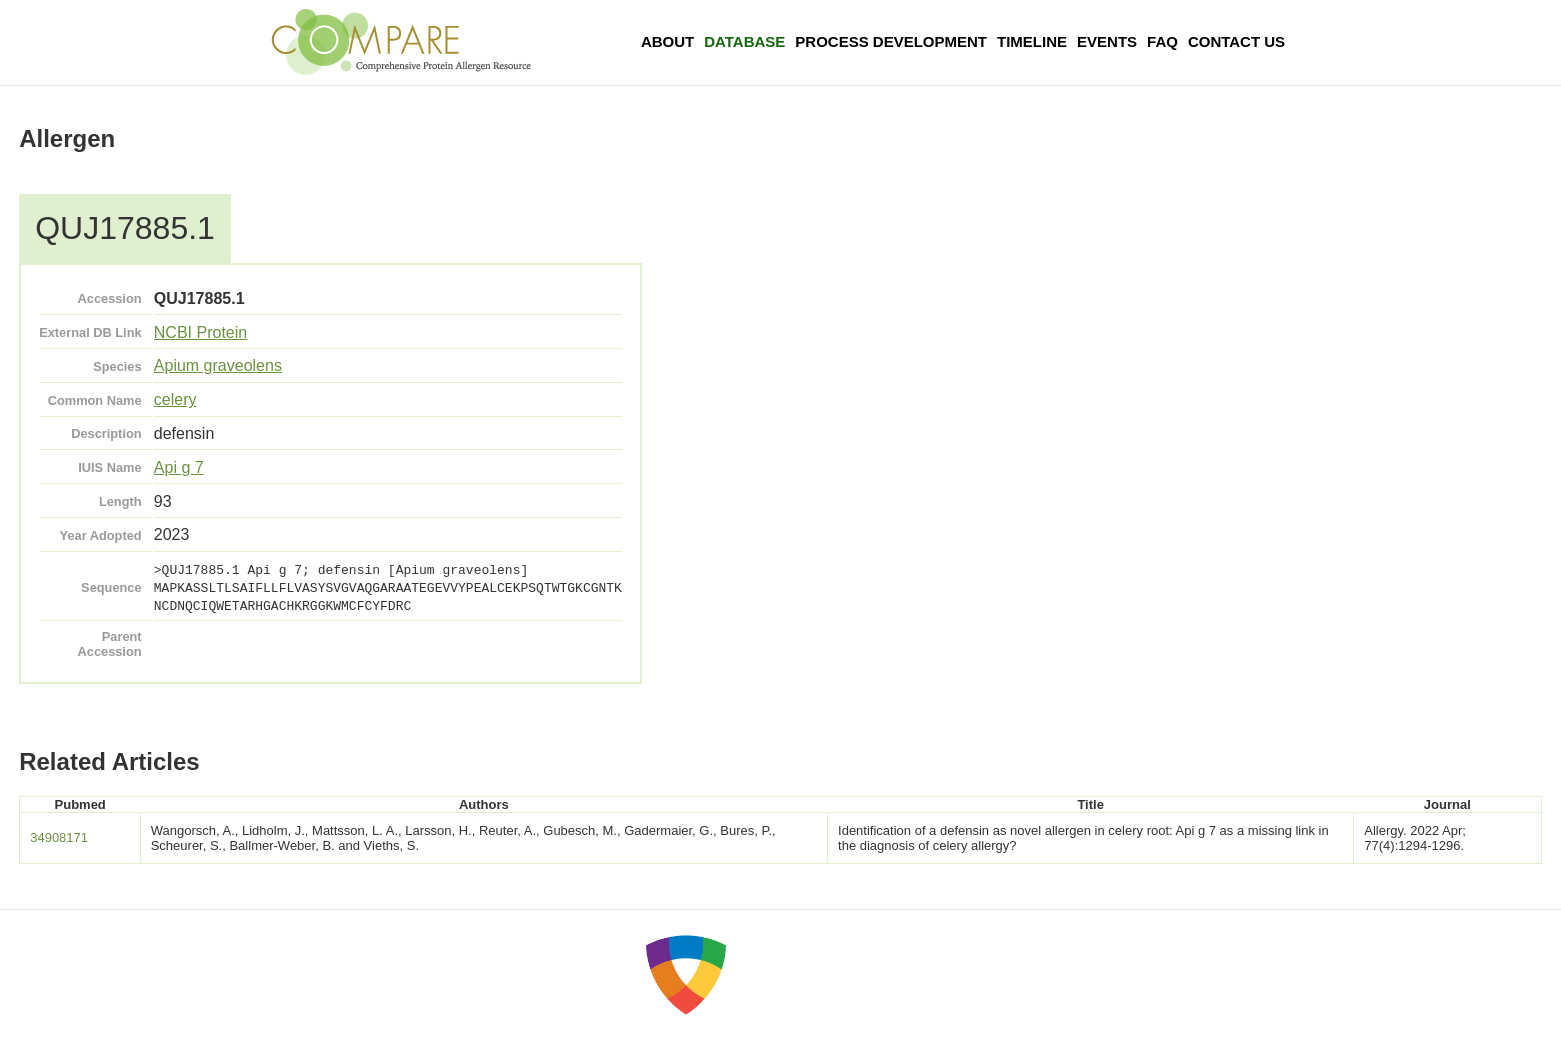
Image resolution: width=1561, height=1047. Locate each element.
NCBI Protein (200, 332)
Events (1107, 41)
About (667, 41)
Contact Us (1236, 41)
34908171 (59, 837)
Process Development (891, 41)
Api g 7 (179, 467)
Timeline (1032, 41)
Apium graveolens (218, 365)
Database (744, 41)
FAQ (1162, 41)
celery (175, 399)
